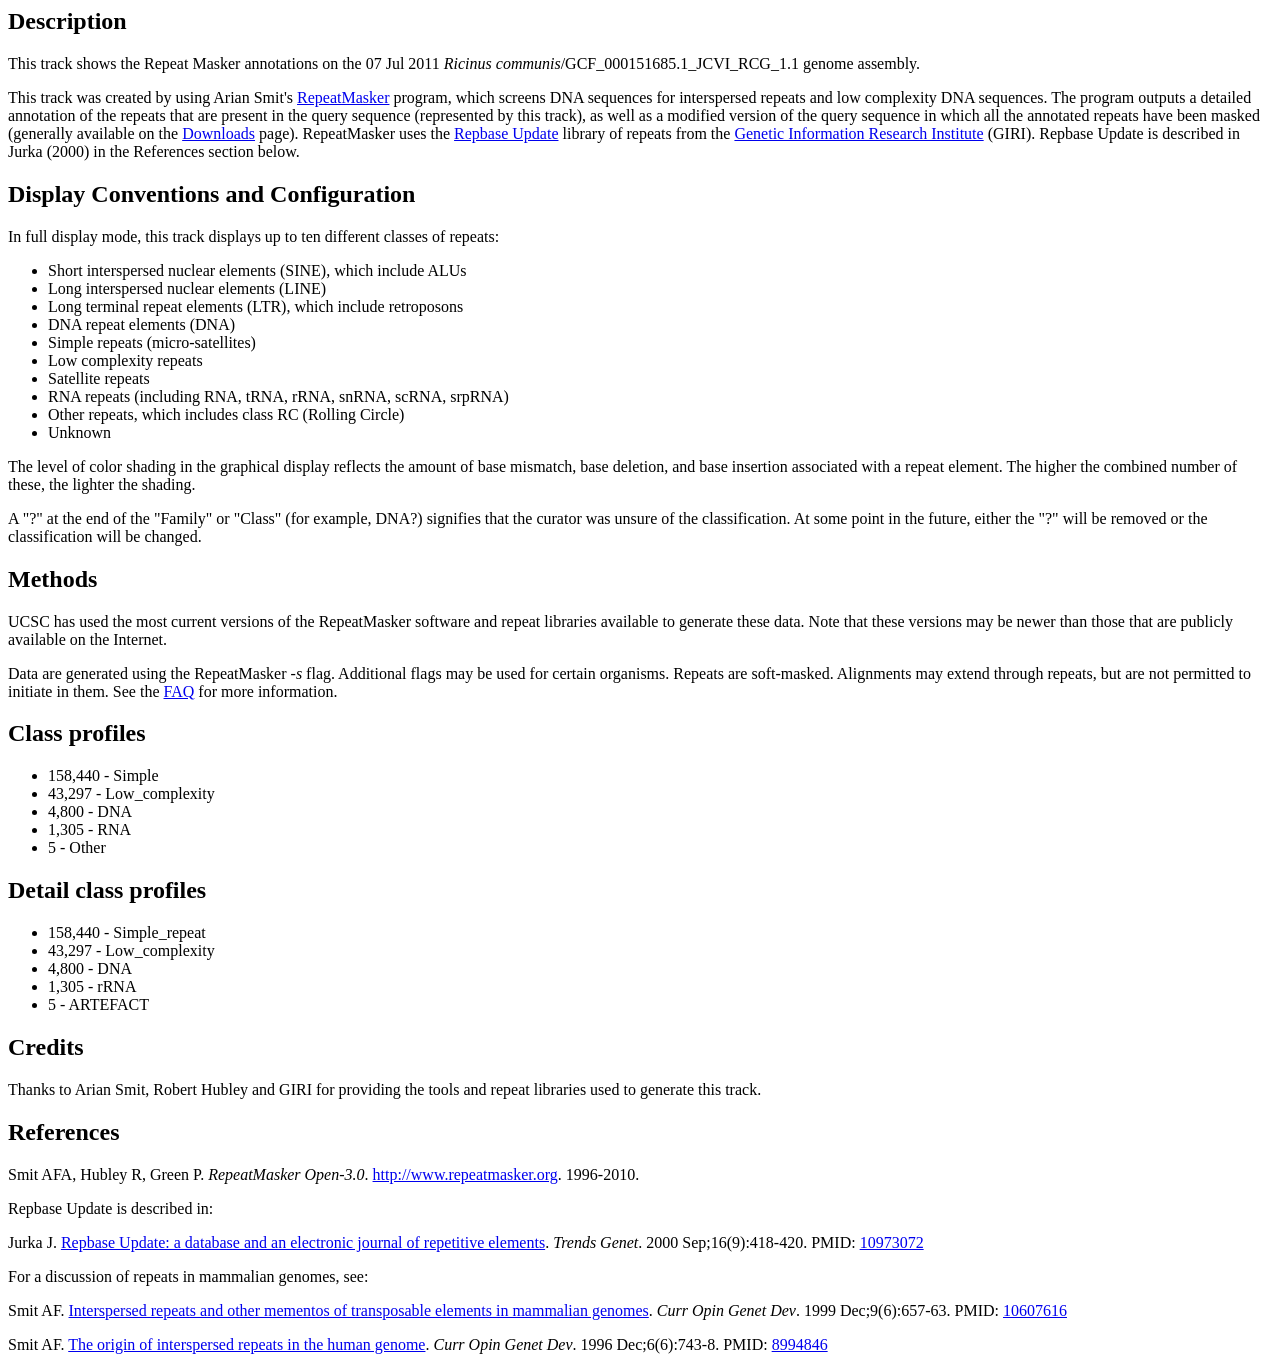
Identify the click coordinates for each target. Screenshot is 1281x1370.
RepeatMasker (343, 97)
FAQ (179, 691)
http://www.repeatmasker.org (465, 1174)
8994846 (800, 1344)
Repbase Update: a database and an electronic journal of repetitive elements (303, 1242)
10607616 (1035, 1310)
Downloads (218, 133)
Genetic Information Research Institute (858, 133)
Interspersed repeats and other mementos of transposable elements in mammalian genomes (359, 1310)
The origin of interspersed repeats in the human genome (246, 1344)
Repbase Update (506, 133)
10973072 (892, 1242)
